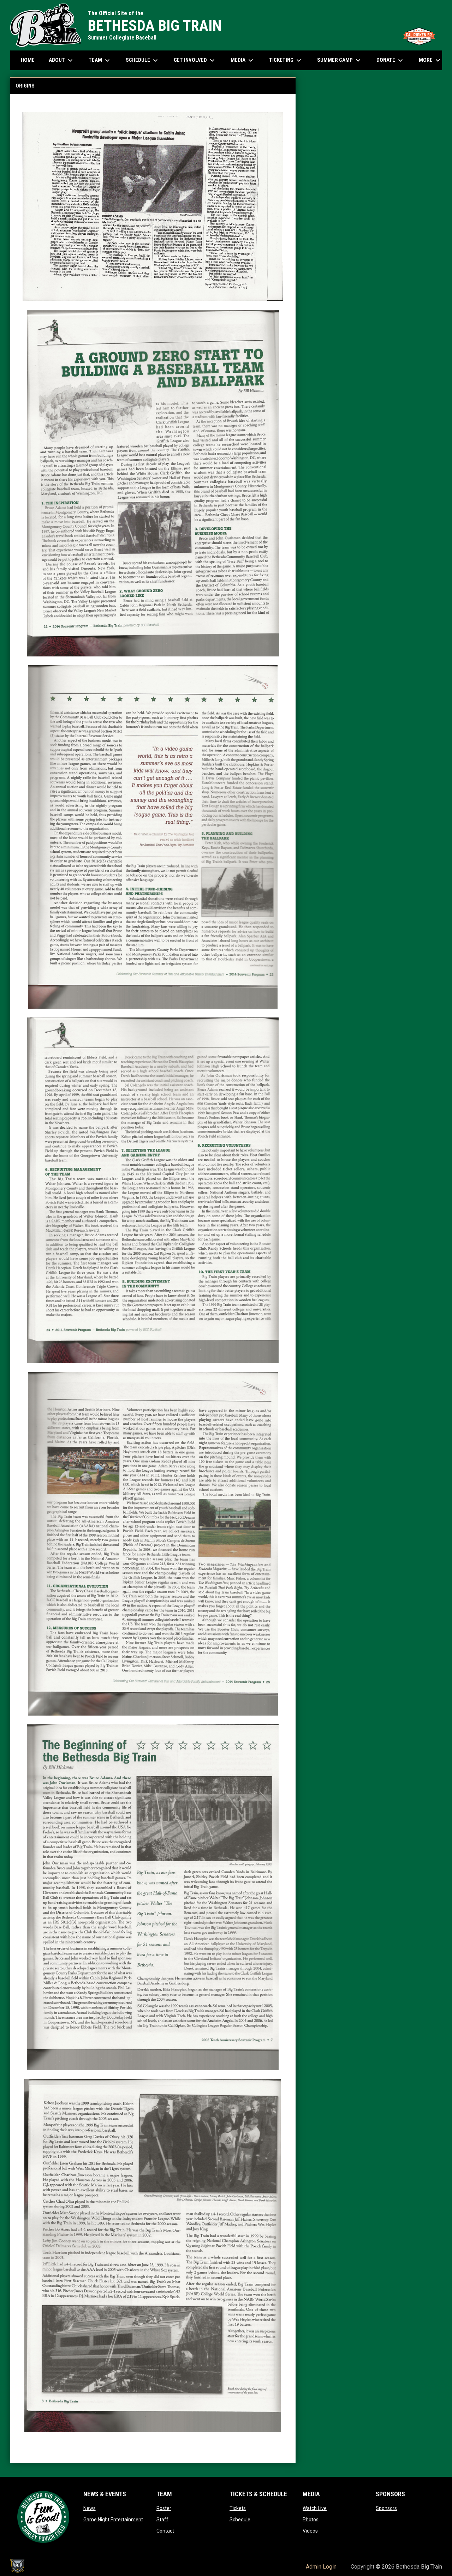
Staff (162, 2519)
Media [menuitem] (243, 60)
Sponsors (386, 2508)
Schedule (240, 2519)
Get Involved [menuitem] (195, 60)
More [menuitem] (430, 60)
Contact (165, 2531)
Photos (311, 2519)
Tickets (238, 2508)
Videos (310, 2531)
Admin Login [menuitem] (321, 2566)
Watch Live (315, 2508)
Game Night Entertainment (113, 2519)
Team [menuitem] (100, 60)
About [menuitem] (62, 60)
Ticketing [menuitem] (286, 60)
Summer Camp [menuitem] (339, 60)
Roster (163, 2508)
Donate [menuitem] (390, 60)
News (89, 2508)
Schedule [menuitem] (145, 60)
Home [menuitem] (28, 60)
